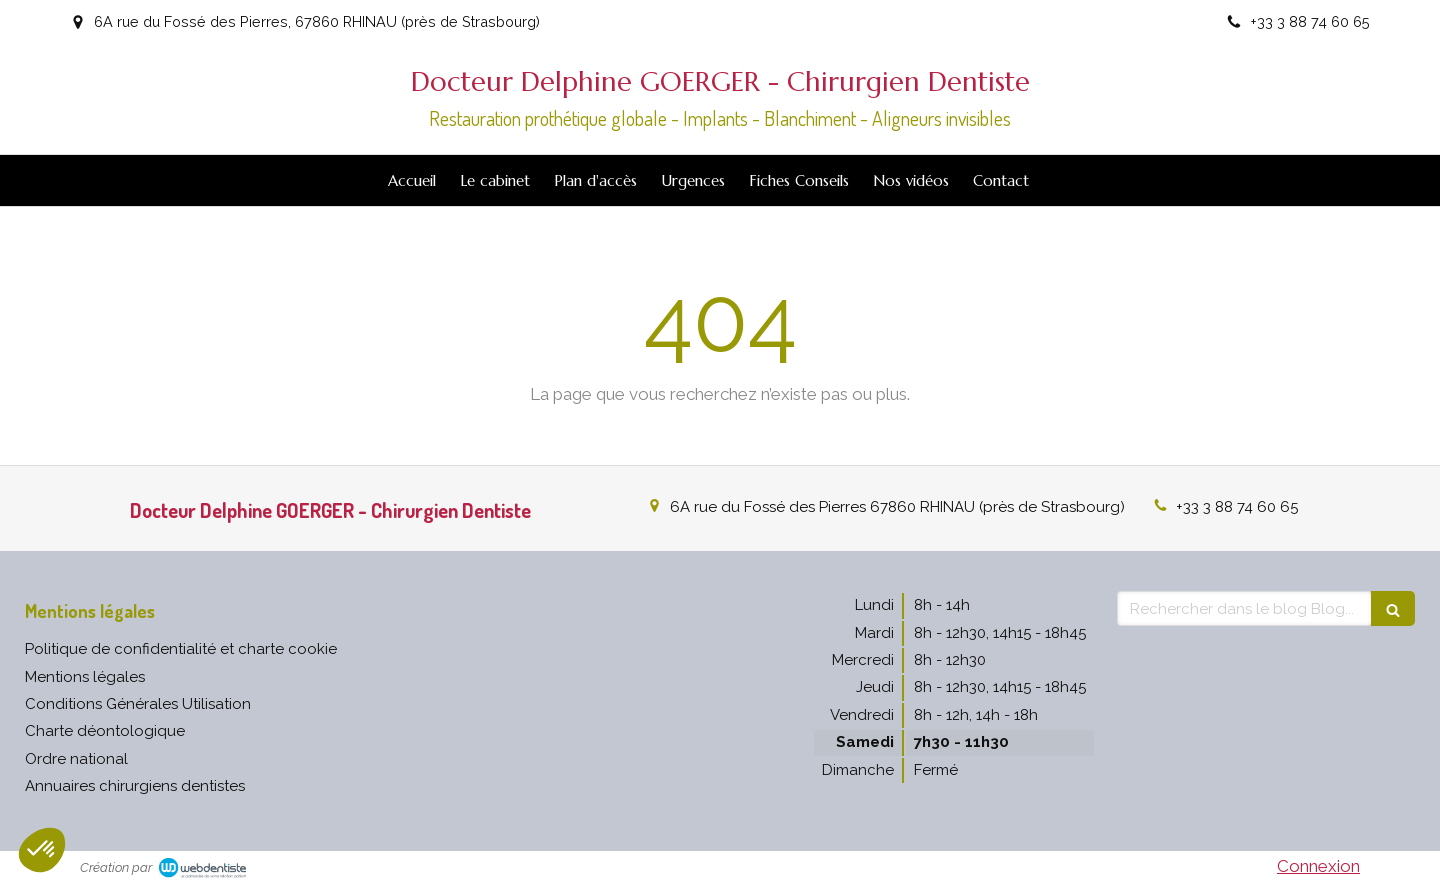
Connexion (1318, 866)
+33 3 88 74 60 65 (1237, 507)
